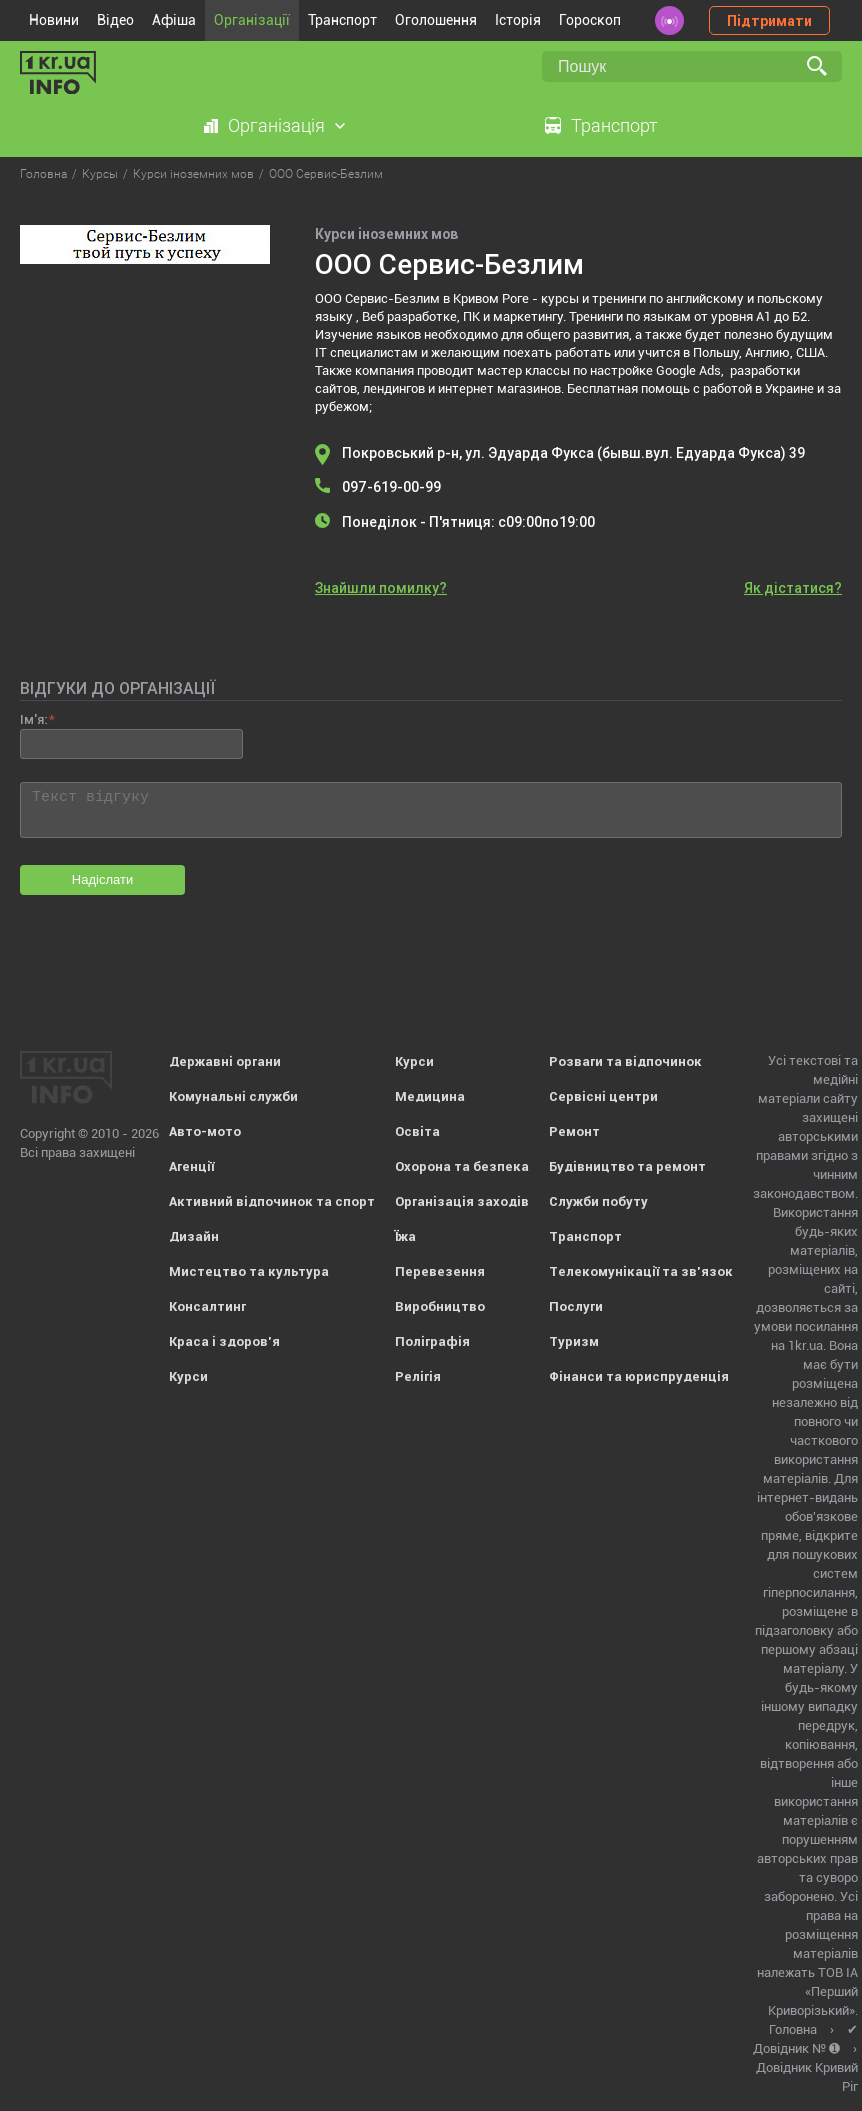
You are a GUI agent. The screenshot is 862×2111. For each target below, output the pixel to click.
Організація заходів (462, 1201)
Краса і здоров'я (224, 1341)
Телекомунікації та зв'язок (641, 1271)
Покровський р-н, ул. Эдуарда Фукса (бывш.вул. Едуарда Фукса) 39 (573, 453)
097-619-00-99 (391, 487)
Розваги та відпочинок (625, 1061)
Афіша (174, 20)
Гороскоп (590, 20)
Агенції (191, 1166)
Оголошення (436, 20)
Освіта (417, 1131)
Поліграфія (432, 1341)
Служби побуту (598, 1201)
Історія (518, 20)
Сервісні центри (603, 1096)
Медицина (430, 1096)
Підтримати (769, 21)
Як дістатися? (793, 588)
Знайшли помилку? (381, 588)
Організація (276, 125)
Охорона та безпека (462, 1166)
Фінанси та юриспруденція (639, 1376)
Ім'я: (33, 719)
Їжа (405, 1236)
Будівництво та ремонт (627, 1166)
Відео (115, 20)
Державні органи (225, 1061)
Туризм (574, 1341)
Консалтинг (207, 1306)
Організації (252, 20)
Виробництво (440, 1306)
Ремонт (574, 1131)
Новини (54, 20)
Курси (188, 1376)
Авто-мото (205, 1131)
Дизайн (194, 1236)
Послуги (576, 1306)
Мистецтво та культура (249, 1271)
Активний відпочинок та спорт (272, 1201)
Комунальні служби (233, 1096)
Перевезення (440, 1271)
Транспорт (342, 20)
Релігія (418, 1376)
